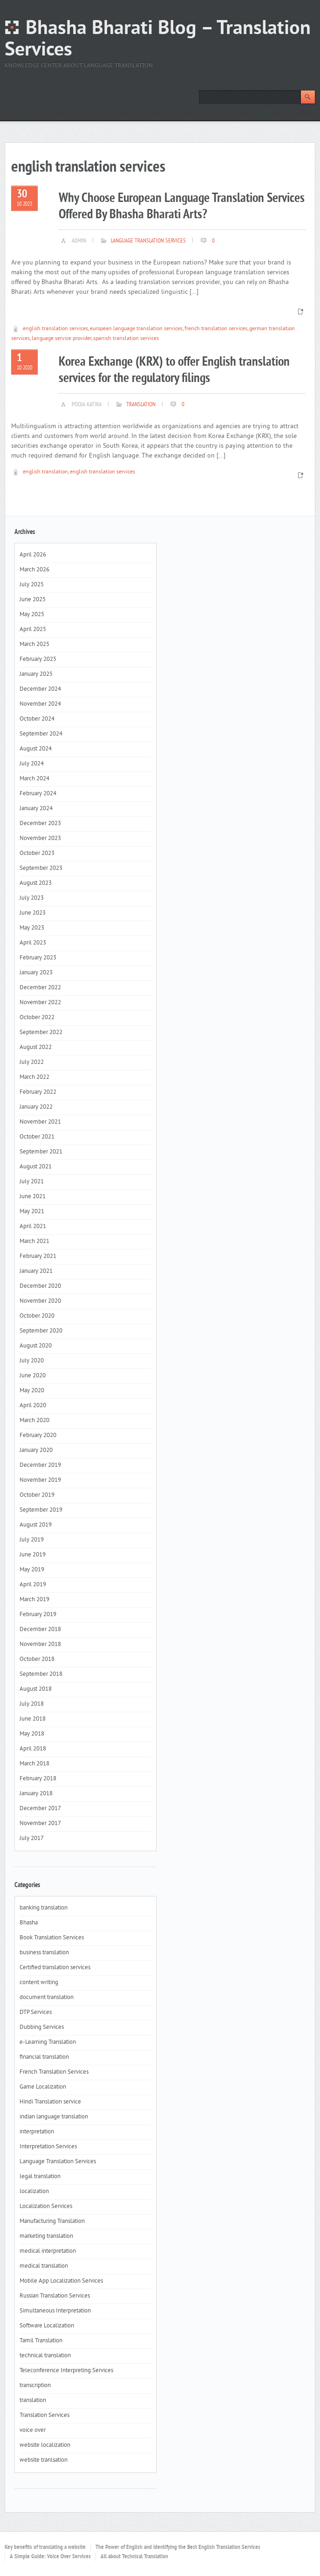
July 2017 (32, 1838)
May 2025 (32, 614)
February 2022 (38, 1092)
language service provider (61, 338)
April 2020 (33, 1406)
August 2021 (36, 1167)
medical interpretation (48, 2251)
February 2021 (38, 1256)
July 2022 (32, 1062)
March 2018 (34, 1764)
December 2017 (40, 1808)
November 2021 (40, 1122)
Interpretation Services (48, 2147)
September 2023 (41, 868)
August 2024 (36, 749)
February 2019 (38, 1614)
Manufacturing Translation (52, 2221)
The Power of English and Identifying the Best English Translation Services (177, 2547)
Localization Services (46, 2206)
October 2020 (37, 1316)
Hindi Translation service (50, 2102)
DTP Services (36, 2012)
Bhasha (29, 1923)
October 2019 (37, 1495)
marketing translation (46, 2236)
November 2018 (40, 1644)
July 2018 (32, 1704)
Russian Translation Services (55, 2296)
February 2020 (38, 1435)
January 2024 (36, 808)
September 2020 (41, 1331)
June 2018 (33, 1719)
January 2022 (36, 1107)
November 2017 (40, 1823)
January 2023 (36, 973)
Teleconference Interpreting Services (66, 2371)
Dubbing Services (42, 2027)
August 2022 (36, 1047)
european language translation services (136, 329)
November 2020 (40, 1301)
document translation (47, 1997)
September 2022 (41, 1032)
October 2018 (37, 1659)
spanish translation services (126, 338)
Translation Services (44, 2415)
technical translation (45, 2356)
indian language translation (54, 2117)
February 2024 (38, 794)
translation (141, 405)
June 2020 (33, 1376)
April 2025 (33, 629)
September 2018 (41, 1674)
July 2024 (32, 764)
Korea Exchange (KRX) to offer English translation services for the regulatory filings (174, 370)
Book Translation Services (52, 1938)
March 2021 (34, 1241)
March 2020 (34, 1420)
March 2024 (34, 779)
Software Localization (47, 2326)
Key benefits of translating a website (45, 2547)
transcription (35, 2385)
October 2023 (37, 853)
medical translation (44, 2266)
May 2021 (32, 1211)
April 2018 (33, 1749)
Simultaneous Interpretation (55, 2311)
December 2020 (40, 1286)
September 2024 (41, 734)
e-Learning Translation (48, 2042)
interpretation (37, 2132)
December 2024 (40, 689)
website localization (45, 2445)
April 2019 (33, 1585)
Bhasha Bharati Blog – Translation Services (158, 40)
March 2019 (34, 1600)
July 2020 (32, 1361)
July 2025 (32, 585)
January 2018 (36, 1794)
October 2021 (37, 1137)
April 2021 (33, 1226)
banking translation (44, 1908)
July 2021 (32, 1182)
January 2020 (36, 1450)
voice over (33, 2430)
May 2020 (32, 1391)
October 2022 (37, 1017)
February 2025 (38, 659)
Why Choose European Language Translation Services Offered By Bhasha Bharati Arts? (182, 206)
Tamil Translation (41, 2341)
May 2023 (32, 928)
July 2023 (32, 898)
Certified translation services (55, 1968)
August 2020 (36, 1346)
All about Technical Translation (134, 2557)
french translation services (215, 329)
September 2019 (41, 1510)
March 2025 (34, 644)
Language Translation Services (148, 241)
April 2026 (33, 555)
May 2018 (32, 1734)
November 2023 (40, 838)
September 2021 (41, 1152)
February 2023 (38, 958)
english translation (45, 472)
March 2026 (34, 570)
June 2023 (33, 913)
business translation (44, 1953)
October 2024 (37, 719)
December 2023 (40, 823)
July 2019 (32, 1540)
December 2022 (40, 988)
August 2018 (36, 1689)
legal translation (40, 2176)
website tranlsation (44, 2460)
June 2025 (33, 600)
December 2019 (40, 1465)
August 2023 (36, 883)
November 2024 (40, 704)
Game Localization (43, 2087)
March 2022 (34, 1077)
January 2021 (36, 1271)
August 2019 (36, 1525)
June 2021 (33, 1197)
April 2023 (33, 943)
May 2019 (32, 1570)
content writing (39, 1982)
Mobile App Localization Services (61, 2281)
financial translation (44, 2057)
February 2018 (38, 1779)
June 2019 (33, 1555)
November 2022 (40, 1003)
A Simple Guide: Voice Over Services (50, 2557)
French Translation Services (54, 2072)
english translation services (55, 329)
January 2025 (36, 674)
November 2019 (40, 1480)
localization (34, 2191)
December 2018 (40, 1629)
